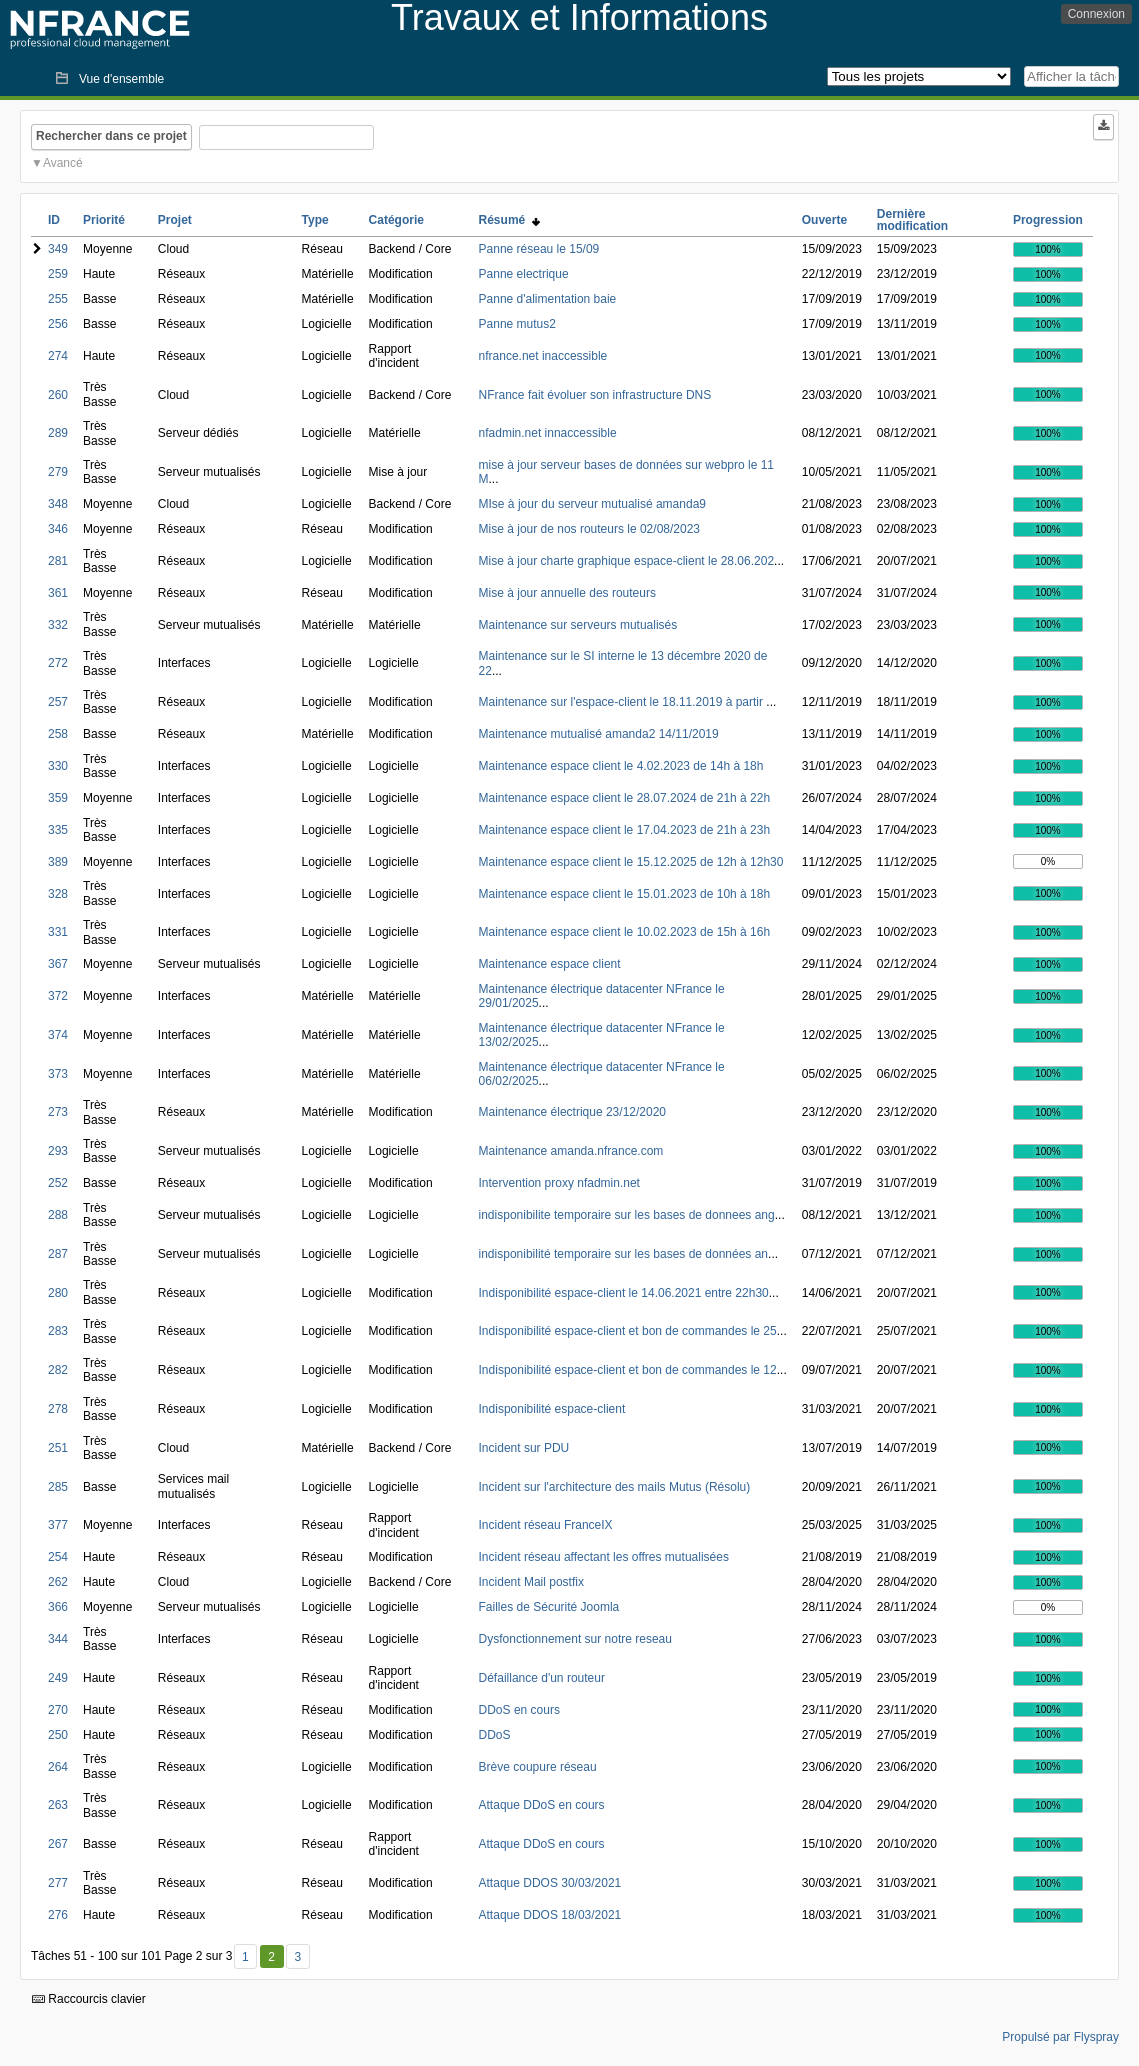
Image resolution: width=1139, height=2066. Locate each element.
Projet (175, 220)
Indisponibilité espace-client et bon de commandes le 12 (628, 1370)
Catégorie (396, 220)
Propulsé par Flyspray (1060, 2037)
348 (58, 504)
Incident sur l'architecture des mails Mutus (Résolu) (615, 1487)
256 (58, 324)
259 (58, 274)
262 (58, 1582)
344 (58, 1639)
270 (58, 1710)
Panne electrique (524, 274)
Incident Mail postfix (531, 1582)
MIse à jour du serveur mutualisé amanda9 (592, 504)
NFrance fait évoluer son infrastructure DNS (595, 395)
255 (58, 299)
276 (58, 1915)
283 (58, 1331)
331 (58, 932)
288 (58, 1215)
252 (58, 1183)
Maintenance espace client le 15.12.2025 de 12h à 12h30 (631, 862)
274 (58, 356)
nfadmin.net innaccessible (548, 433)
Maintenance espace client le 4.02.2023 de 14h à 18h (621, 766)
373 (58, 1074)
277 (58, 1883)
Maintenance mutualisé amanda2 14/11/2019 (599, 734)
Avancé (63, 163)
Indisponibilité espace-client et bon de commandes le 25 (628, 1331)
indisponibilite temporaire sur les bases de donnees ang (627, 1215)
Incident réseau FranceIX (546, 1525)
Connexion (1096, 14)
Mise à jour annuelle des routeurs (567, 593)
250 (58, 1735)
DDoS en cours (519, 1710)
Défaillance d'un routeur (542, 1678)
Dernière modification (912, 220)
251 (58, 1448)
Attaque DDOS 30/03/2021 (550, 1883)
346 (58, 529)
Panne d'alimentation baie (548, 299)
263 (58, 1805)
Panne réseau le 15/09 (539, 249)
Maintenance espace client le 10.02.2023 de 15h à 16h (625, 932)
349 (58, 249)
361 (58, 593)
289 (58, 433)
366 (58, 1607)
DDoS (495, 1735)
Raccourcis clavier (89, 1999)
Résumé (509, 220)
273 (58, 1112)
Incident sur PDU (524, 1448)
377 (58, 1525)
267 (58, 1844)
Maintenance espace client (550, 964)
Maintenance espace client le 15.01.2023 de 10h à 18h (625, 894)
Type (315, 220)
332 (58, 625)
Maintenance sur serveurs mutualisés (578, 625)
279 (58, 472)
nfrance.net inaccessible (543, 356)
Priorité (104, 220)
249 (58, 1678)
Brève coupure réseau (538, 1767)
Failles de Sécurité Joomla (549, 1607)
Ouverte (824, 220)
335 (58, 830)
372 (58, 996)
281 (58, 561)
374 (58, 1035)
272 (58, 663)
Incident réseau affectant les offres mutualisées (604, 1557)
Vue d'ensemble (121, 79)
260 (58, 395)
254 (58, 1557)
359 (58, 798)
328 (58, 894)
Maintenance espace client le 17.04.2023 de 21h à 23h (625, 830)
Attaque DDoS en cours (542, 1805)
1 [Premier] (245, 1957)
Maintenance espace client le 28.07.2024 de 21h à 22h (625, 798)
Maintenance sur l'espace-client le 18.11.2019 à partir (623, 702)
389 (58, 862)
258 (58, 734)
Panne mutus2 (517, 324)
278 (58, 1409)
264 (58, 1767)
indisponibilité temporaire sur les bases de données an (624, 1254)
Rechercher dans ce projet (111, 136)
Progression (1048, 220)
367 (58, 964)
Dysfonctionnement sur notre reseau (575, 1639)
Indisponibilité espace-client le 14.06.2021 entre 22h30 (624, 1293)
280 (58, 1293)
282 (58, 1370)
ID (54, 220)
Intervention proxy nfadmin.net (559, 1183)
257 (58, 702)
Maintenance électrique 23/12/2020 (572, 1112)
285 (58, 1487)
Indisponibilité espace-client (552, 1409)
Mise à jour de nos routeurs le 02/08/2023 (589, 529)
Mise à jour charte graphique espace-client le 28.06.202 (627, 561)
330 (58, 766)
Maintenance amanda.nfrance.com (571, 1151)
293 (58, 1151)
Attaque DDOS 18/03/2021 (550, 1915)
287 (58, 1254)
